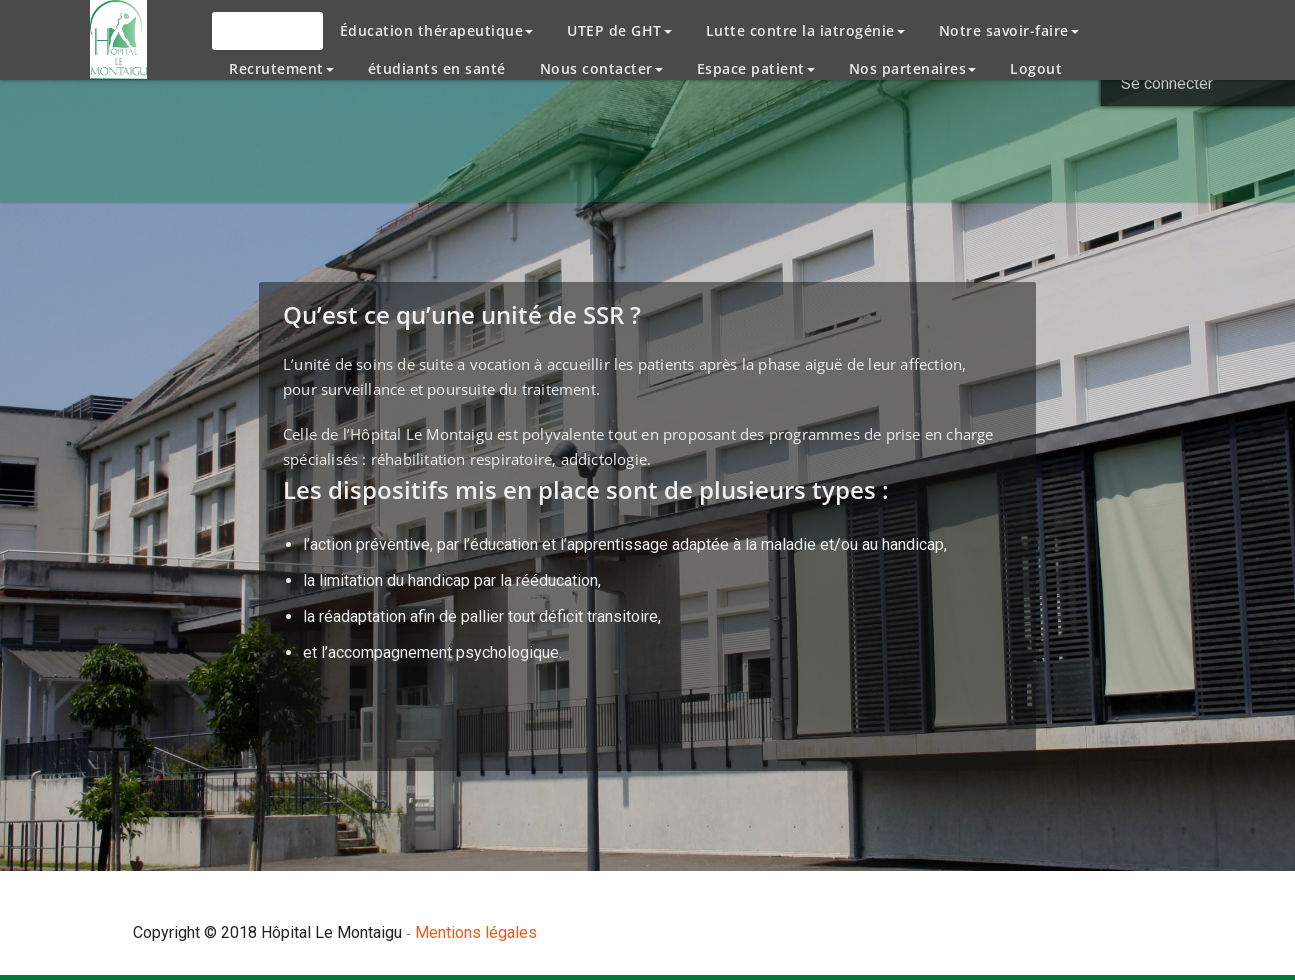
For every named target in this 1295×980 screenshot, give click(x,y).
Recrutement (281, 68)
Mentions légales (476, 932)
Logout (1036, 68)
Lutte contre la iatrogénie (805, 30)
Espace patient (756, 68)
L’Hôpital (267, 30)
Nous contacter (601, 68)
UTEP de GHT (619, 30)
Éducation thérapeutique (437, 30)
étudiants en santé (437, 68)
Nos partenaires (913, 68)
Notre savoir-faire (1009, 30)
